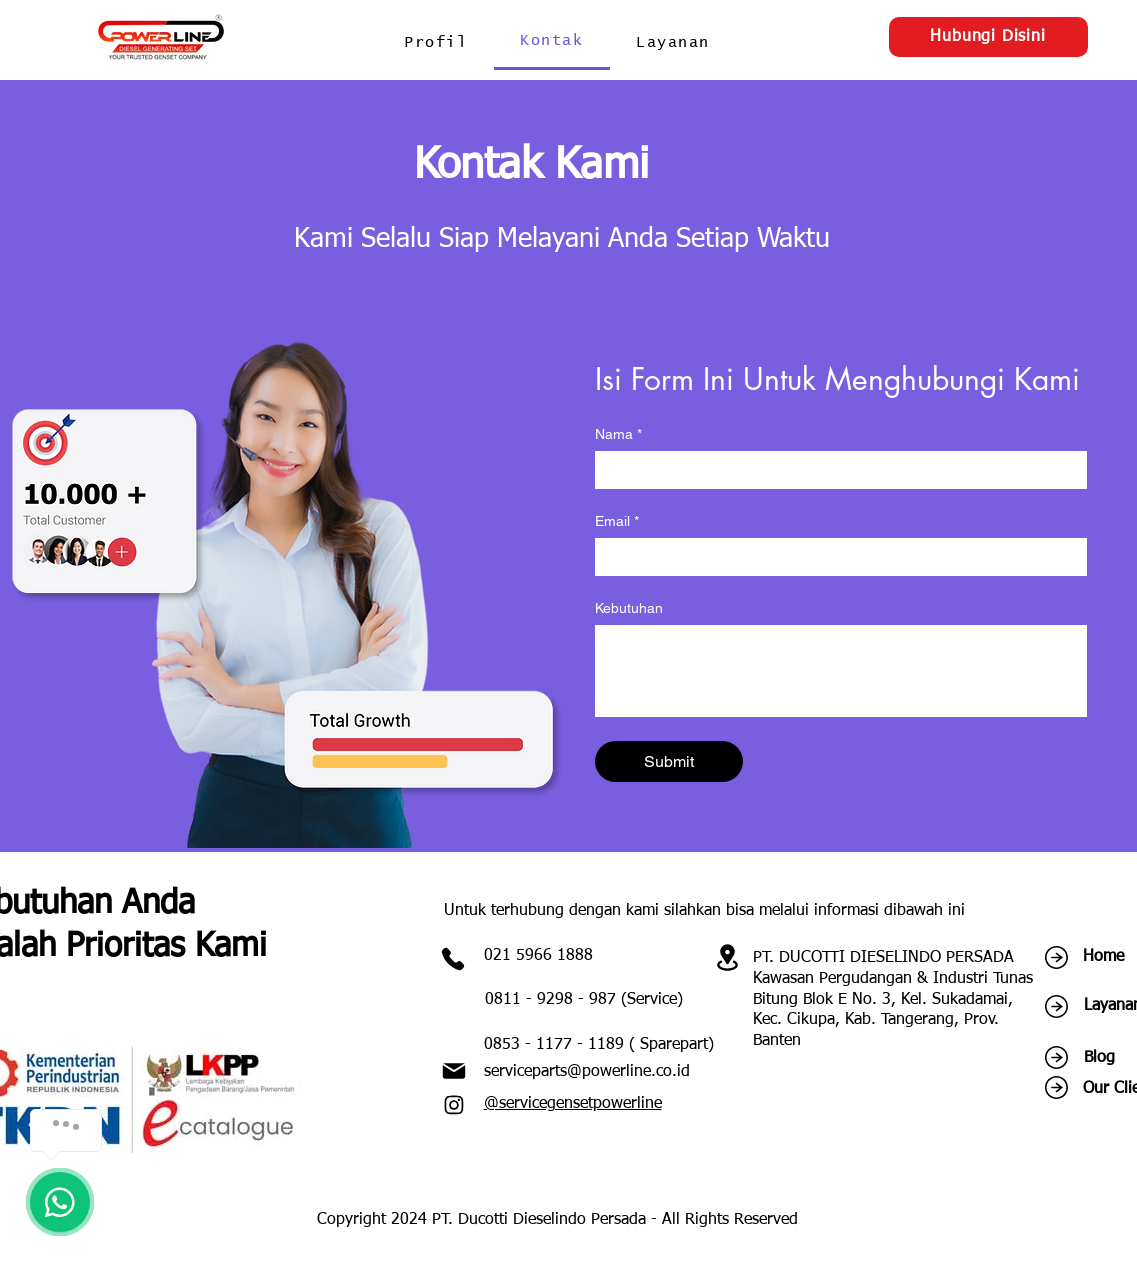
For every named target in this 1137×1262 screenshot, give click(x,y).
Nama (618, 434)
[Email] (835, 556)
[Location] (728, 957)
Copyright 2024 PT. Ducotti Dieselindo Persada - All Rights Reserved (557, 1220)
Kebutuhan (629, 608)
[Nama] (835, 469)
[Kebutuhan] (841, 670)
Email (617, 521)
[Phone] (453, 959)
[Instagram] (454, 1105)
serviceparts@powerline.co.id (587, 1072)
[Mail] (454, 1071)
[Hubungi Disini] (988, 37)
